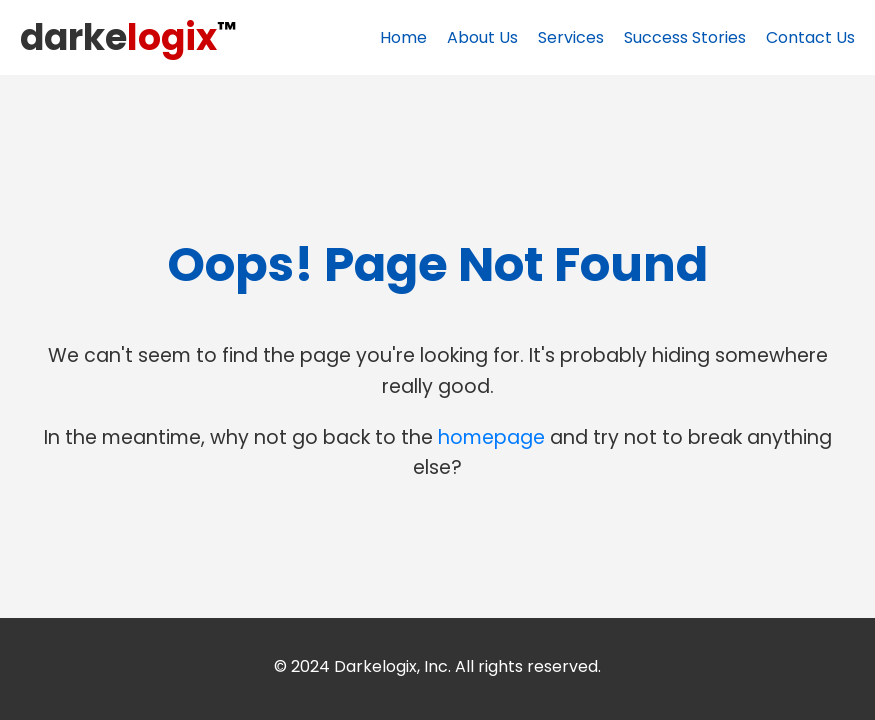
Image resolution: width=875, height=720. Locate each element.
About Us (482, 37)
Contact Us (810, 37)
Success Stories (685, 37)
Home (403, 37)
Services (571, 37)
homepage (491, 437)
